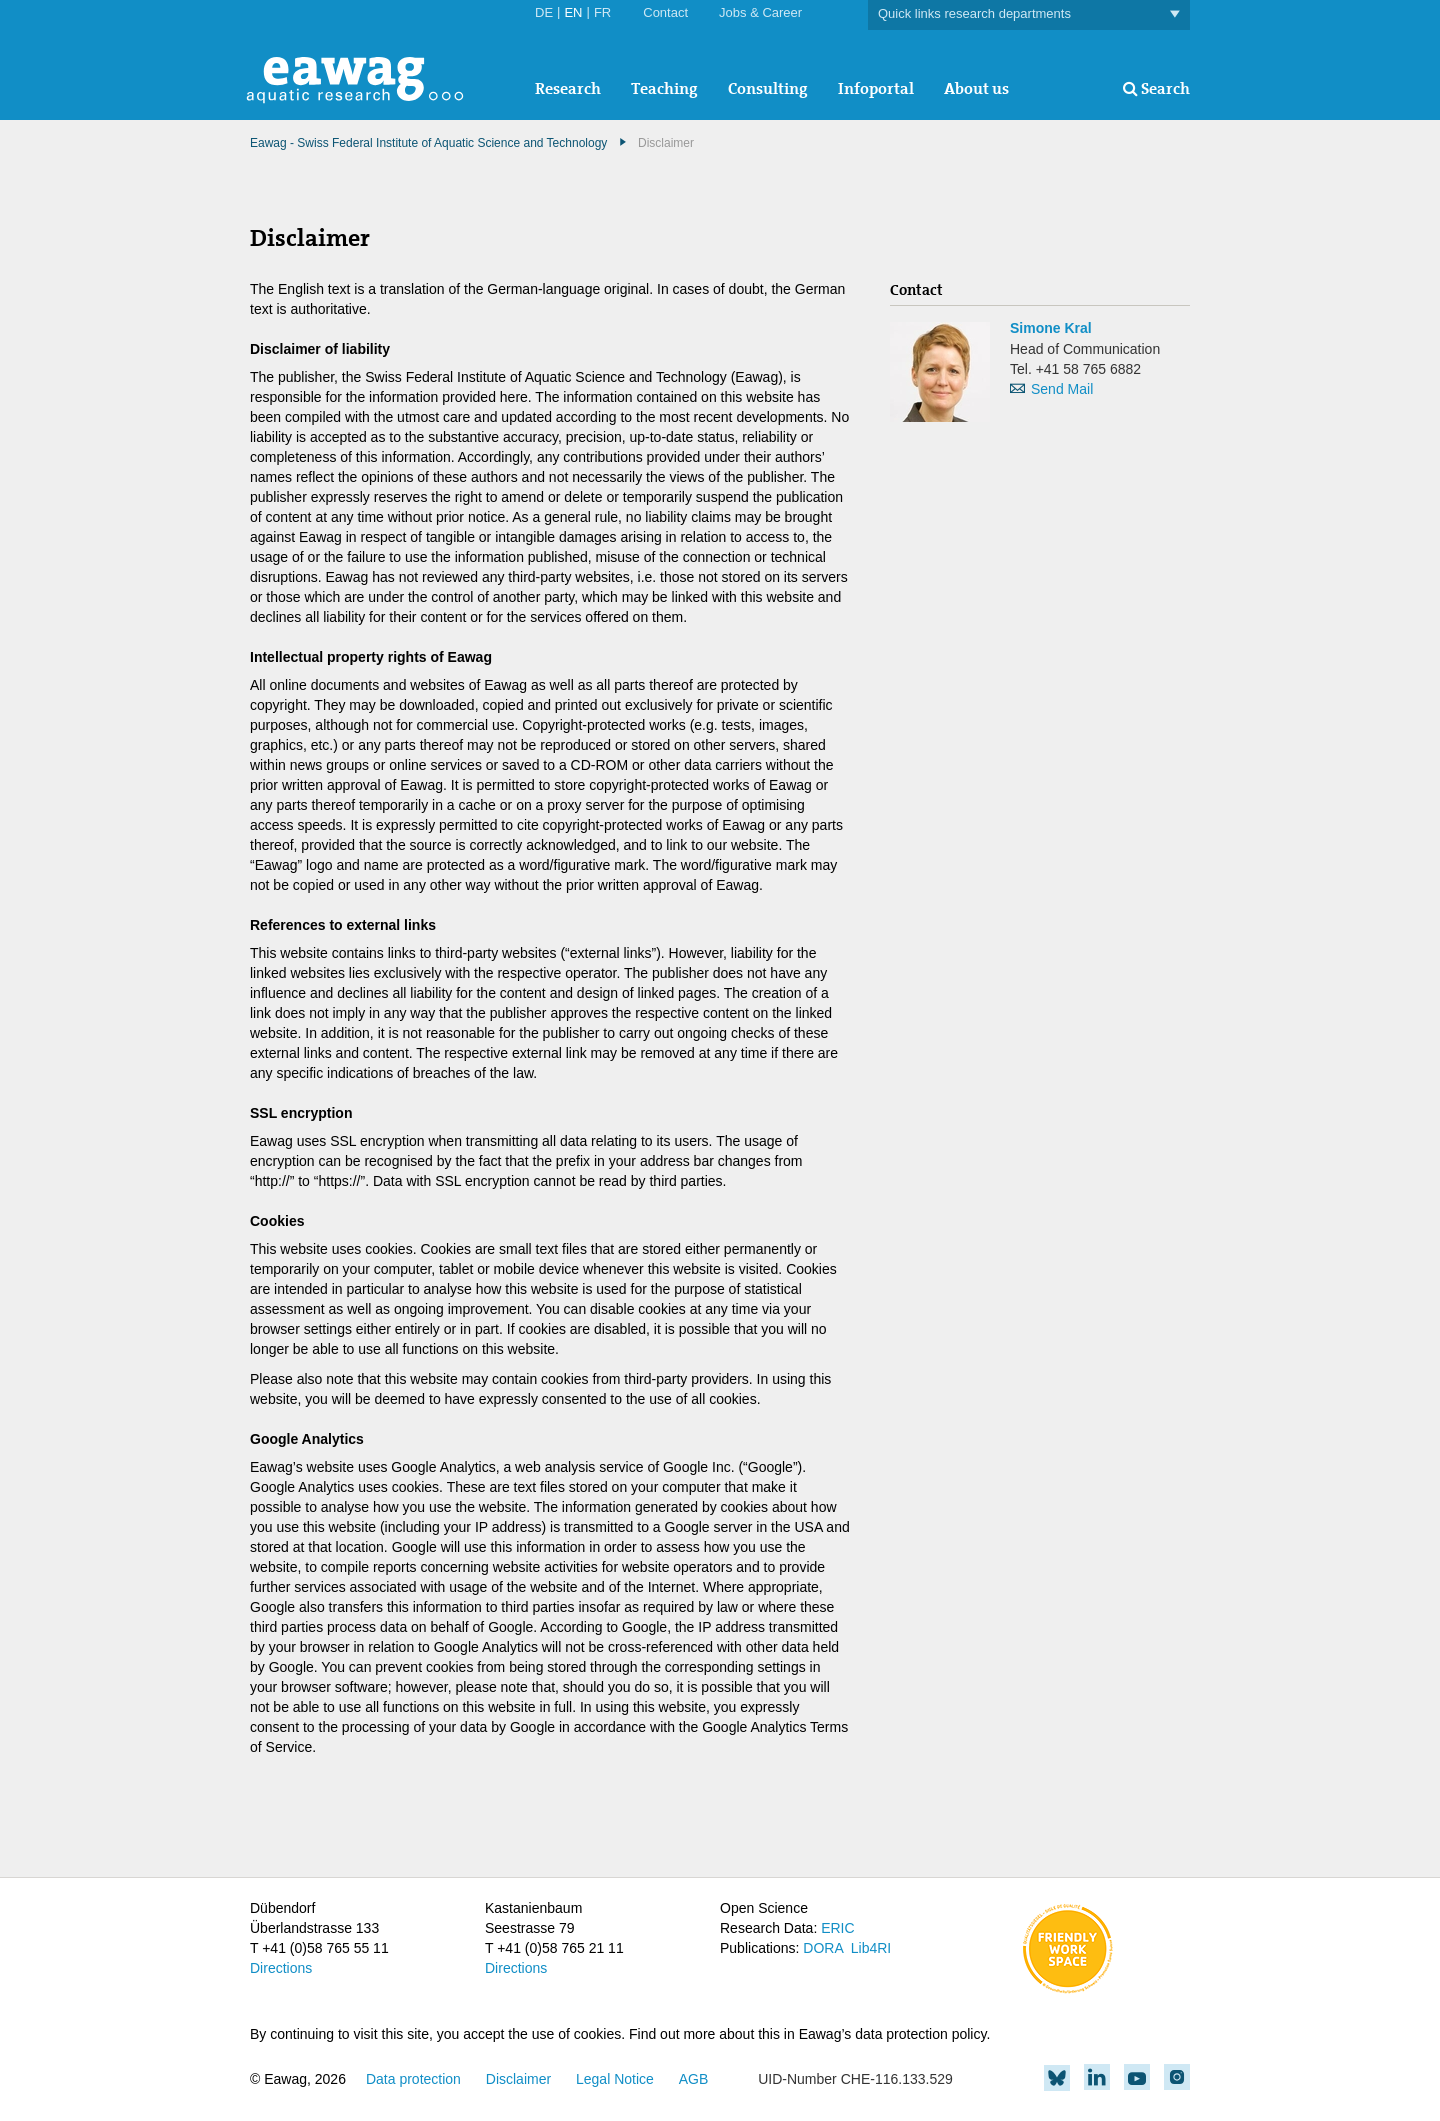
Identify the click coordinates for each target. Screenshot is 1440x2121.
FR (602, 12)
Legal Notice (615, 2079)
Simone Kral (1051, 328)
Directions (281, 1968)
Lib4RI (871, 1948)
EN (573, 12)
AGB (694, 2079)
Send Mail (1062, 389)
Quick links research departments (1029, 14)
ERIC (837, 1928)
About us (976, 88)
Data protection (413, 2079)
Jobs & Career (760, 12)
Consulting (768, 88)
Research (568, 88)
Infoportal (876, 88)
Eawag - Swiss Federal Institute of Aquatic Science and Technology (428, 143)
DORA (823, 1948)
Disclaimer (518, 2079)
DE (544, 12)
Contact (665, 12)
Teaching (664, 88)
